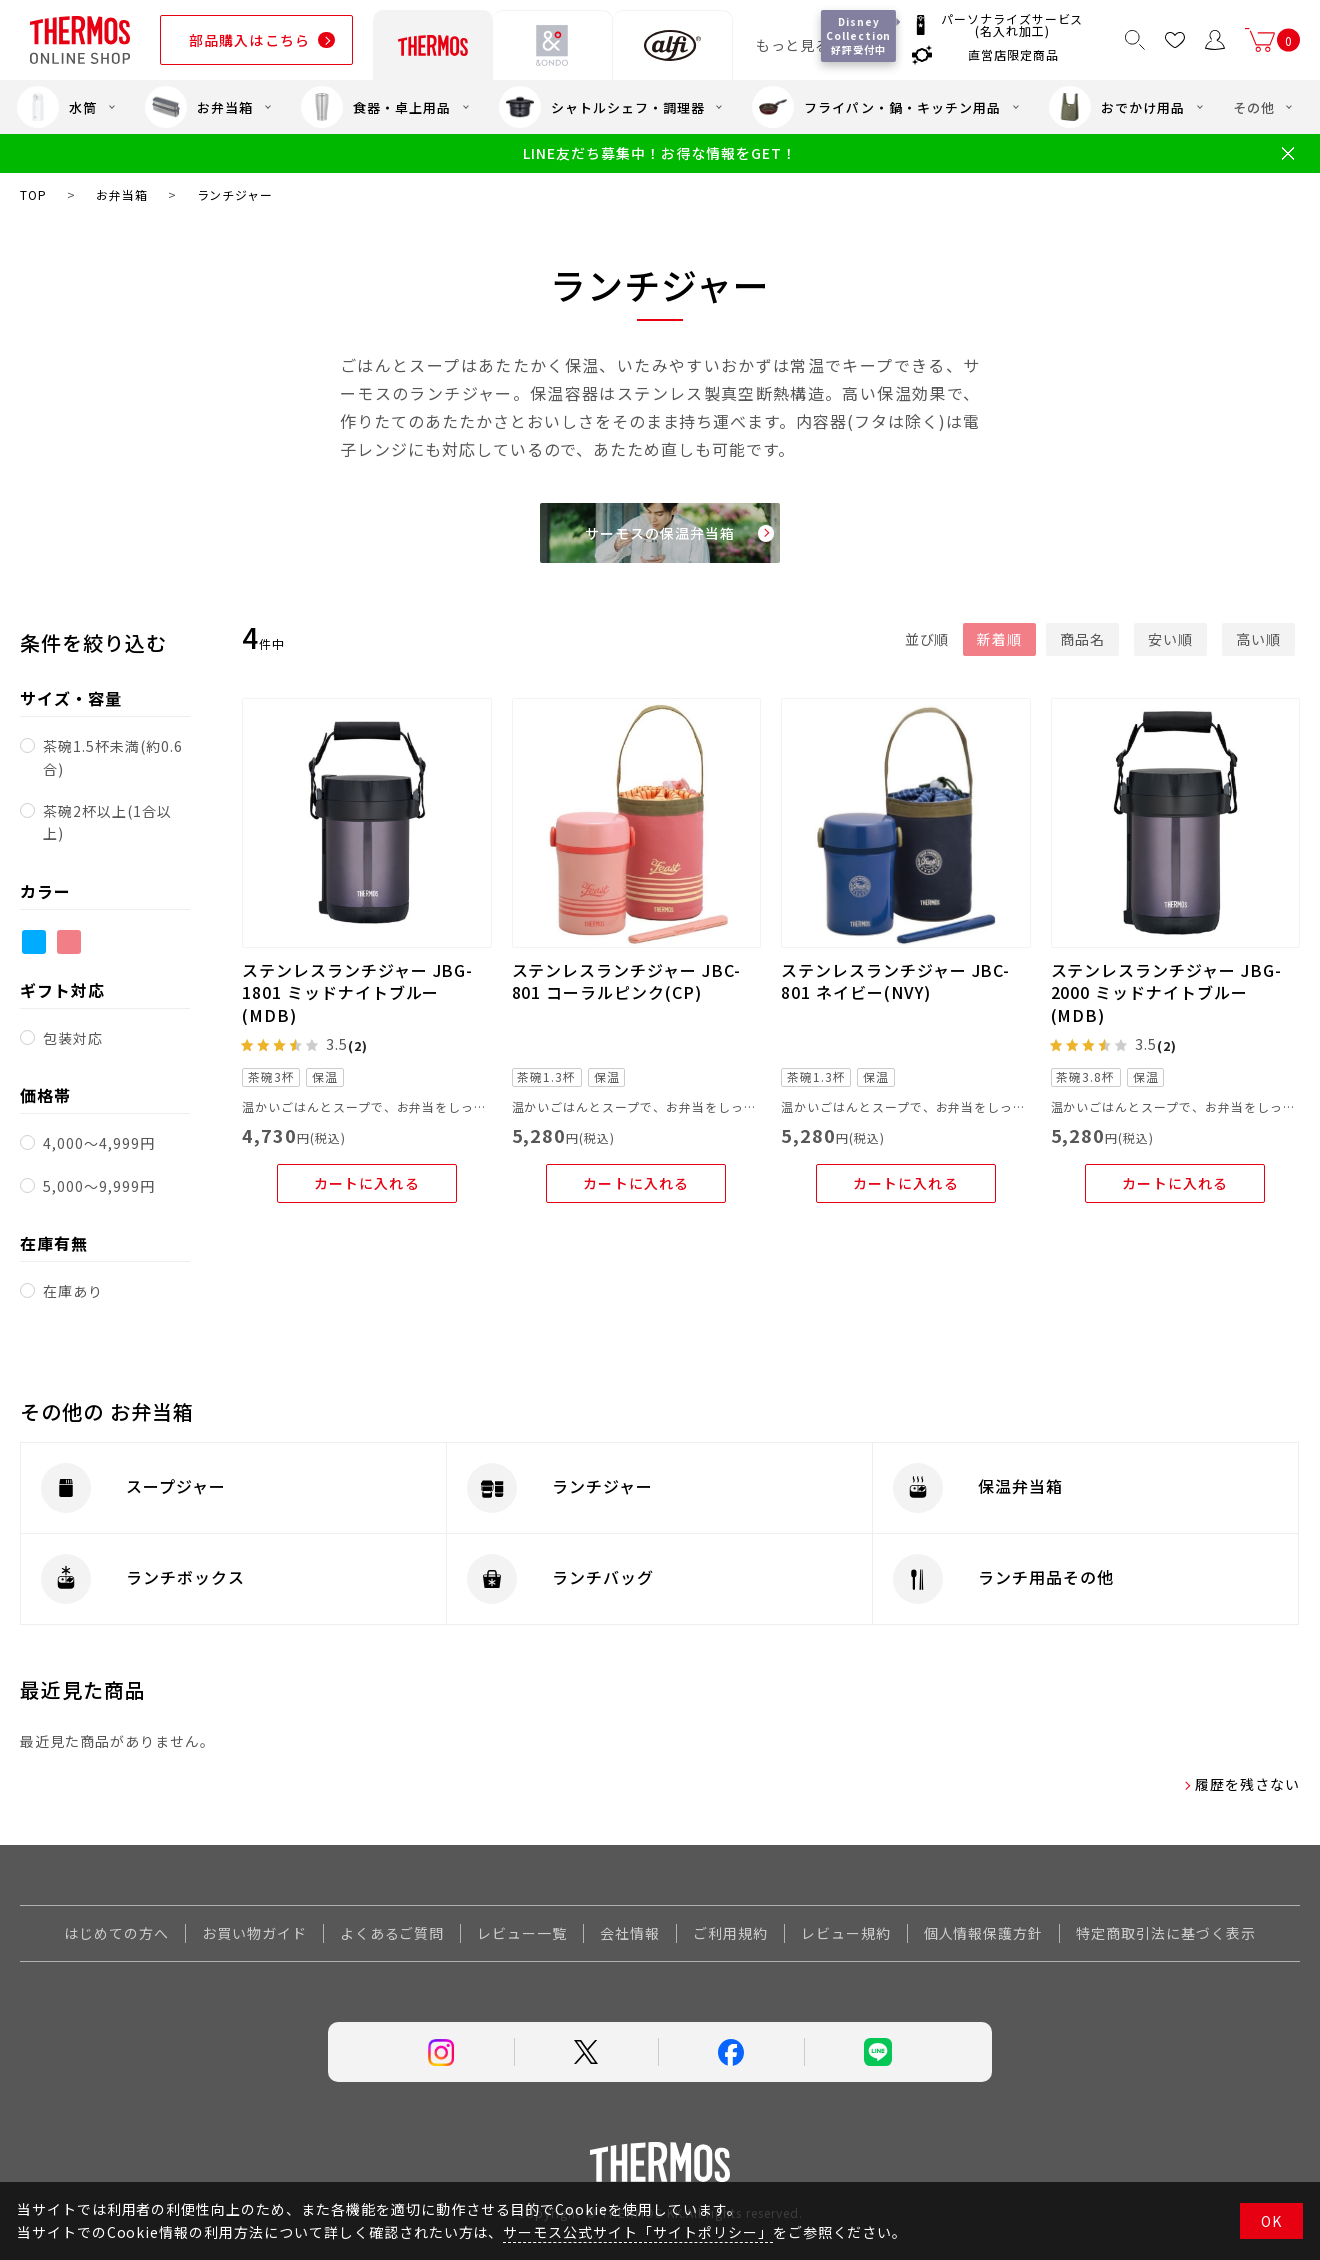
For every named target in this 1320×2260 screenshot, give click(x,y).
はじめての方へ (116, 1933)
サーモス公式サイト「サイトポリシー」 (637, 2232)
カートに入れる (367, 1183)
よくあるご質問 (392, 1933)
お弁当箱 (199, 107)
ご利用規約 (730, 1933)
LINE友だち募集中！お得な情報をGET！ (659, 153)
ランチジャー (602, 1486)
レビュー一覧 (522, 1933)
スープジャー (176, 1486)
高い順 (1258, 639)
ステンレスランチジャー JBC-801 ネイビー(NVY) (895, 981)
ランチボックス (185, 1577)
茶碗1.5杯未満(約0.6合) (112, 757)
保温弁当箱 (1020, 1486)
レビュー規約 (846, 1933)
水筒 (57, 107)
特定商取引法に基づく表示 (1166, 1933)
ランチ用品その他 (1046, 1577)
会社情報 (630, 1933)
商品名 (1082, 639)
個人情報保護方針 (984, 1933)
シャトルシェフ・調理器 (602, 107)
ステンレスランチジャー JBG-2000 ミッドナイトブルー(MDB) (1166, 992)
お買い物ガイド (254, 1933)
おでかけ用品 (1117, 107)
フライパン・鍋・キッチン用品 (876, 107)
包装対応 (73, 1038)
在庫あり (73, 1291)
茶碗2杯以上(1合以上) (107, 822)
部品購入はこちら (249, 40)
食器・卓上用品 (376, 107)
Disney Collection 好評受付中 (859, 35)
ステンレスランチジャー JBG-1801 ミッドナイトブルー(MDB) (357, 992)
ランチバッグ (603, 1577)
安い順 (1170, 639)
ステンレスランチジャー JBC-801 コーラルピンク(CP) (626, 981)
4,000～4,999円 (99, 1143)
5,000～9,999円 (99, 1186)
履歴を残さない (1247, 1784)
